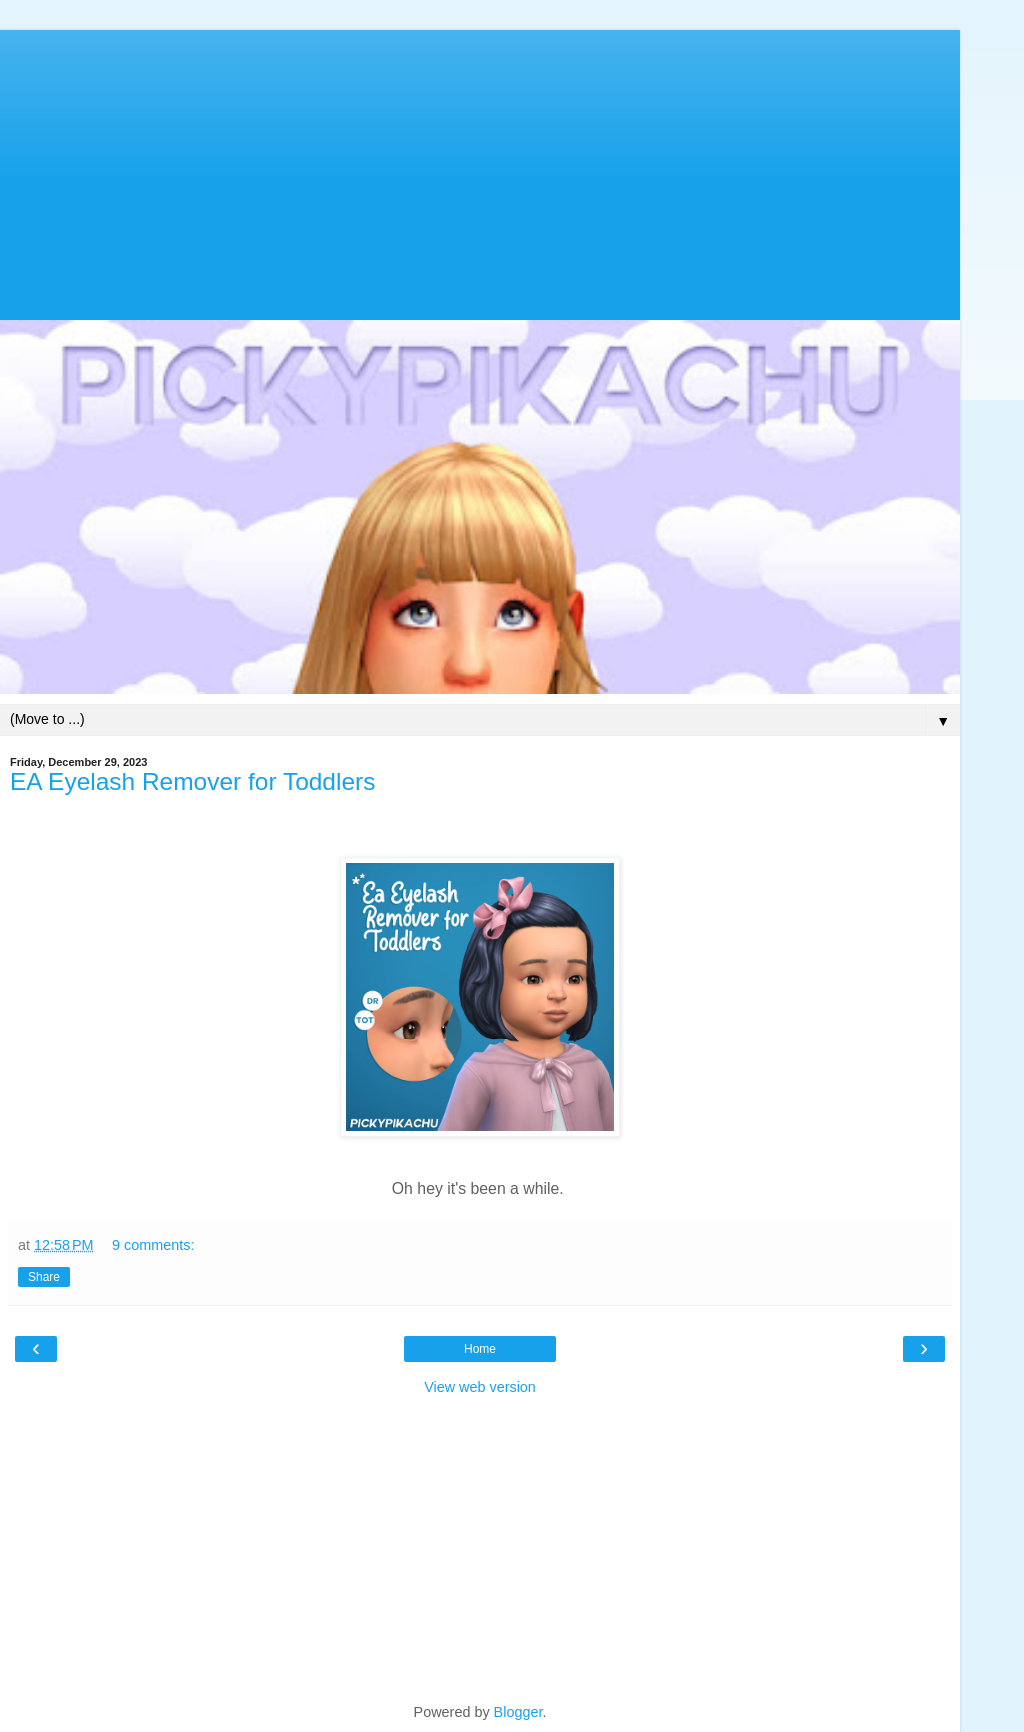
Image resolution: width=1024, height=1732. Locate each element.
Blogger (518, 1712)
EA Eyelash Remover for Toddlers (192, 781)
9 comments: (153, 1245)
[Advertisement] (480, 170)
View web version (480, 1387)
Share (44, 1277)
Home (480, 1349)
